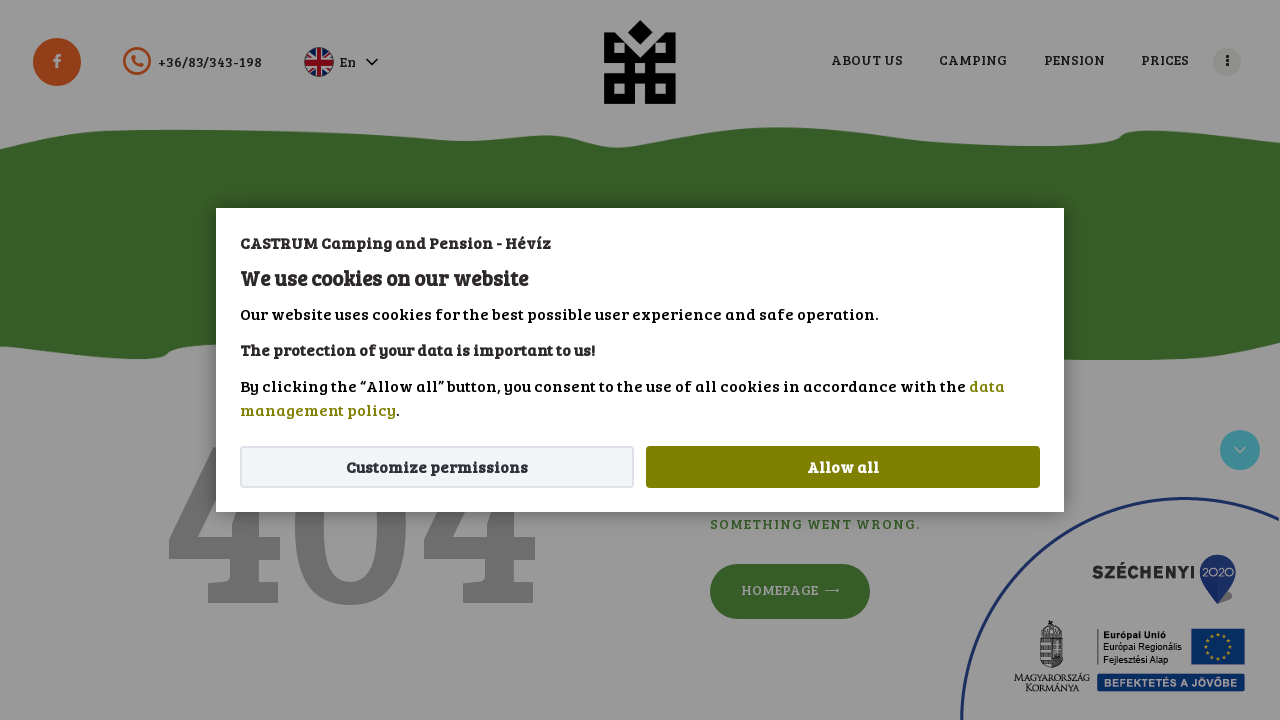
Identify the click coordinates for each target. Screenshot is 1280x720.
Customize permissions (437, 466)
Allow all (843, 466)
